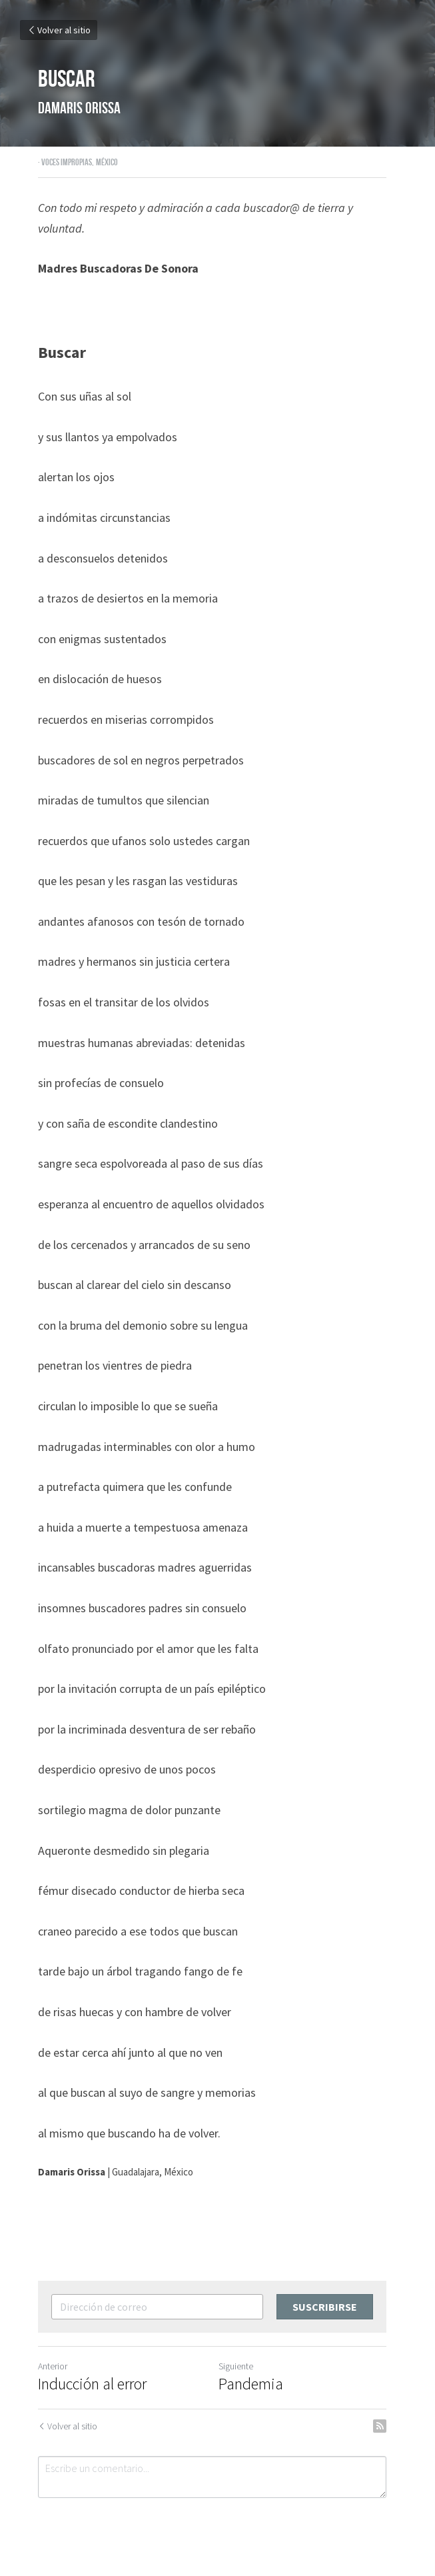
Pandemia (256, 2384)
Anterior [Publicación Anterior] (52, 2366)
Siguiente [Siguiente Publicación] (241, 2366)
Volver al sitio (59, 30)
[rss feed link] (391, 2426)
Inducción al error (92, 2384)
